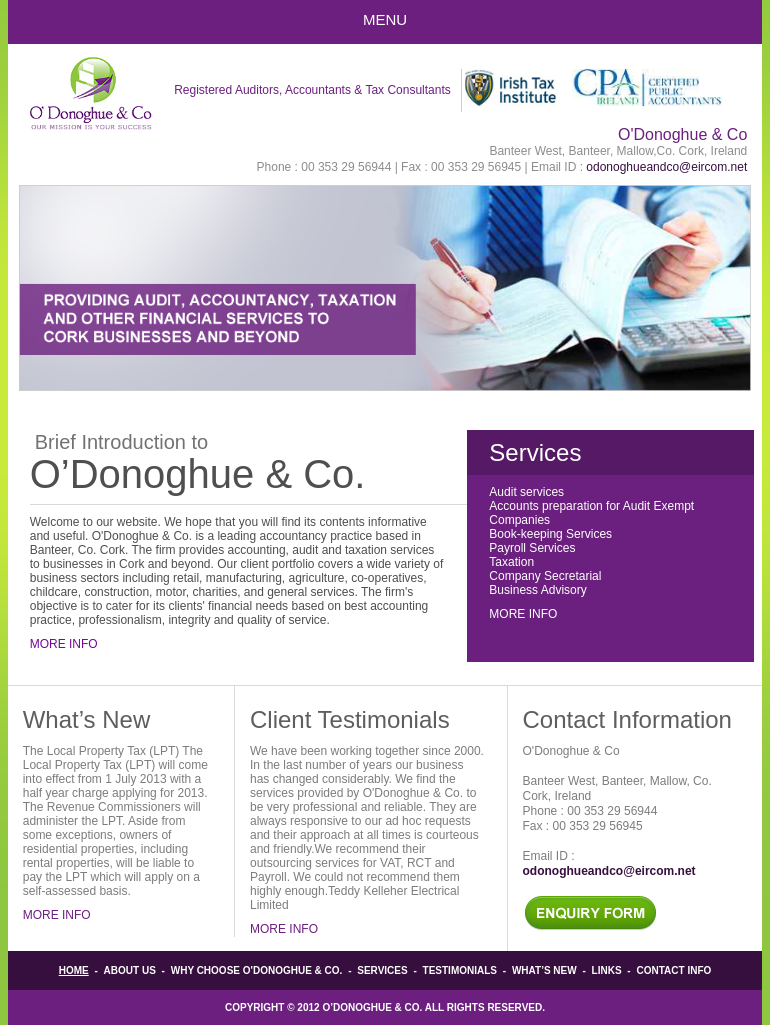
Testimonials (460, 970)
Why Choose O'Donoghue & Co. (257, 970)
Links (607, 970)
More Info (64, 644)
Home (74, 970)
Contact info (673, 970)
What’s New (544, 970)
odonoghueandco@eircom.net (666, 167)
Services (382, 970)
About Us (130, 970)
